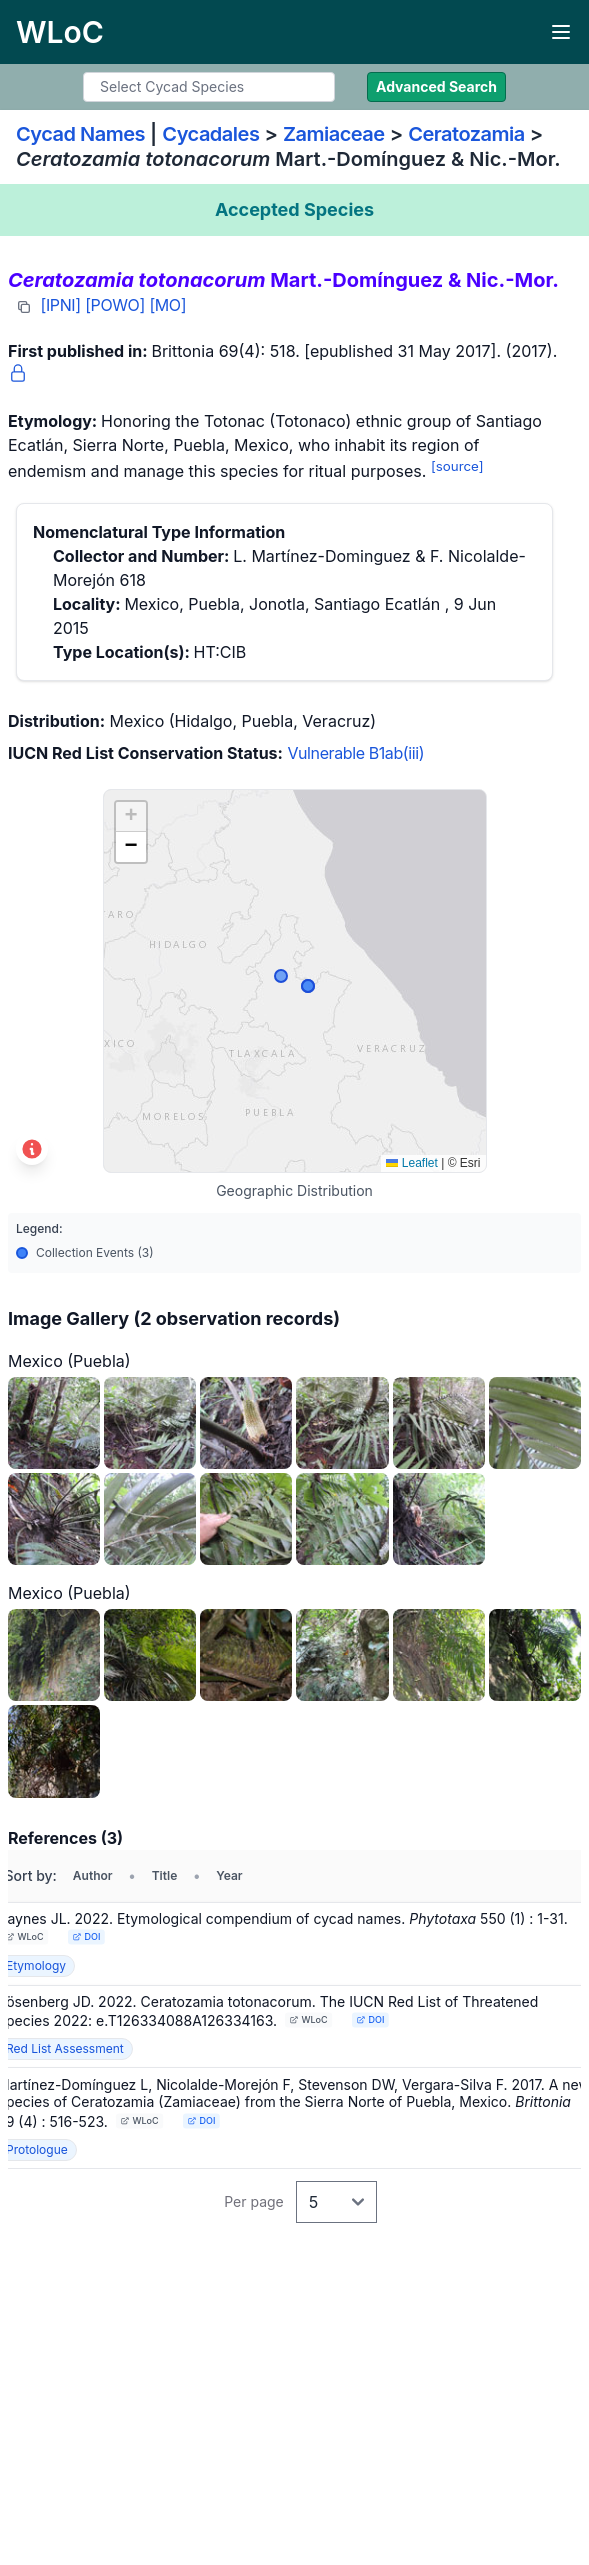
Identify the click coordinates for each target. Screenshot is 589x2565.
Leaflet (411, 1163)
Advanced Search (436, 86)
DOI (86, 1936)
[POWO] (115, 305)
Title (165, 1875)
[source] (457, 466)
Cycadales (210, 134)
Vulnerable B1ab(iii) (355, 753)
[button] (131, 817)
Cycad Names (80, 134)
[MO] (167, 305)
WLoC (25, 1936)
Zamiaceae (334, 134)
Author (93, 1875)
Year (229, 1875)
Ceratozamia (466, 134)
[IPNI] (61, 305)
